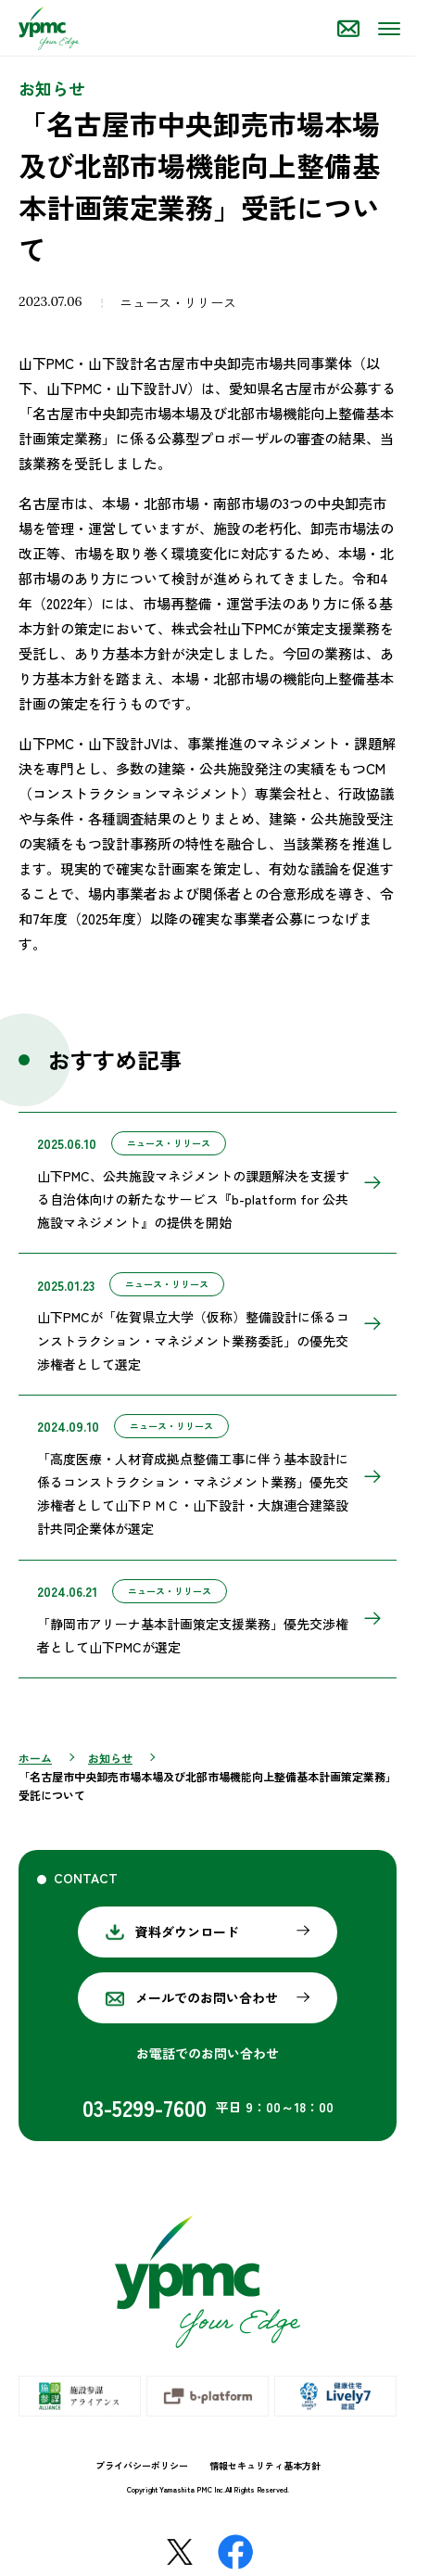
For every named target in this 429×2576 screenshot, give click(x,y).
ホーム (35, 1758)
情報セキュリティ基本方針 (265, 2465)
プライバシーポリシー (141, 2465)
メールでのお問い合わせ (206, 1997)
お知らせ (110, 1758)
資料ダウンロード (187, 1931)
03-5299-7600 (144, 2107)
